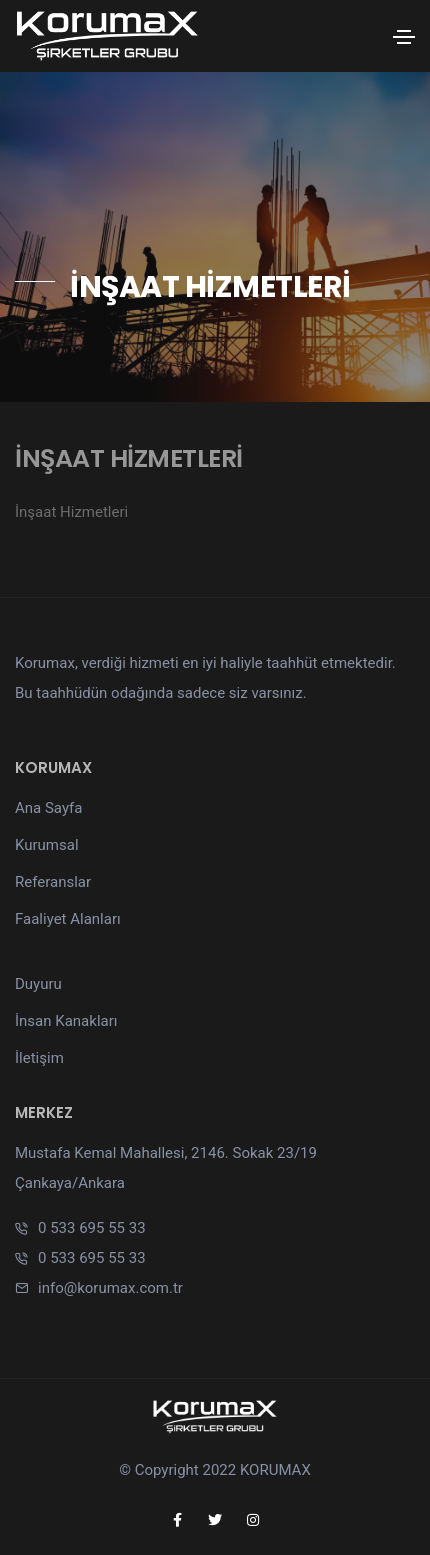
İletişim (39, 1058)
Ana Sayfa (48, 808)
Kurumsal (47, 845)
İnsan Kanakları (66, 1021)
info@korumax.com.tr (110, 1288)
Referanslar (53, 882)
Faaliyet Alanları (68, 919)
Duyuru (38, 984)
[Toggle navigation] (404, 37)
